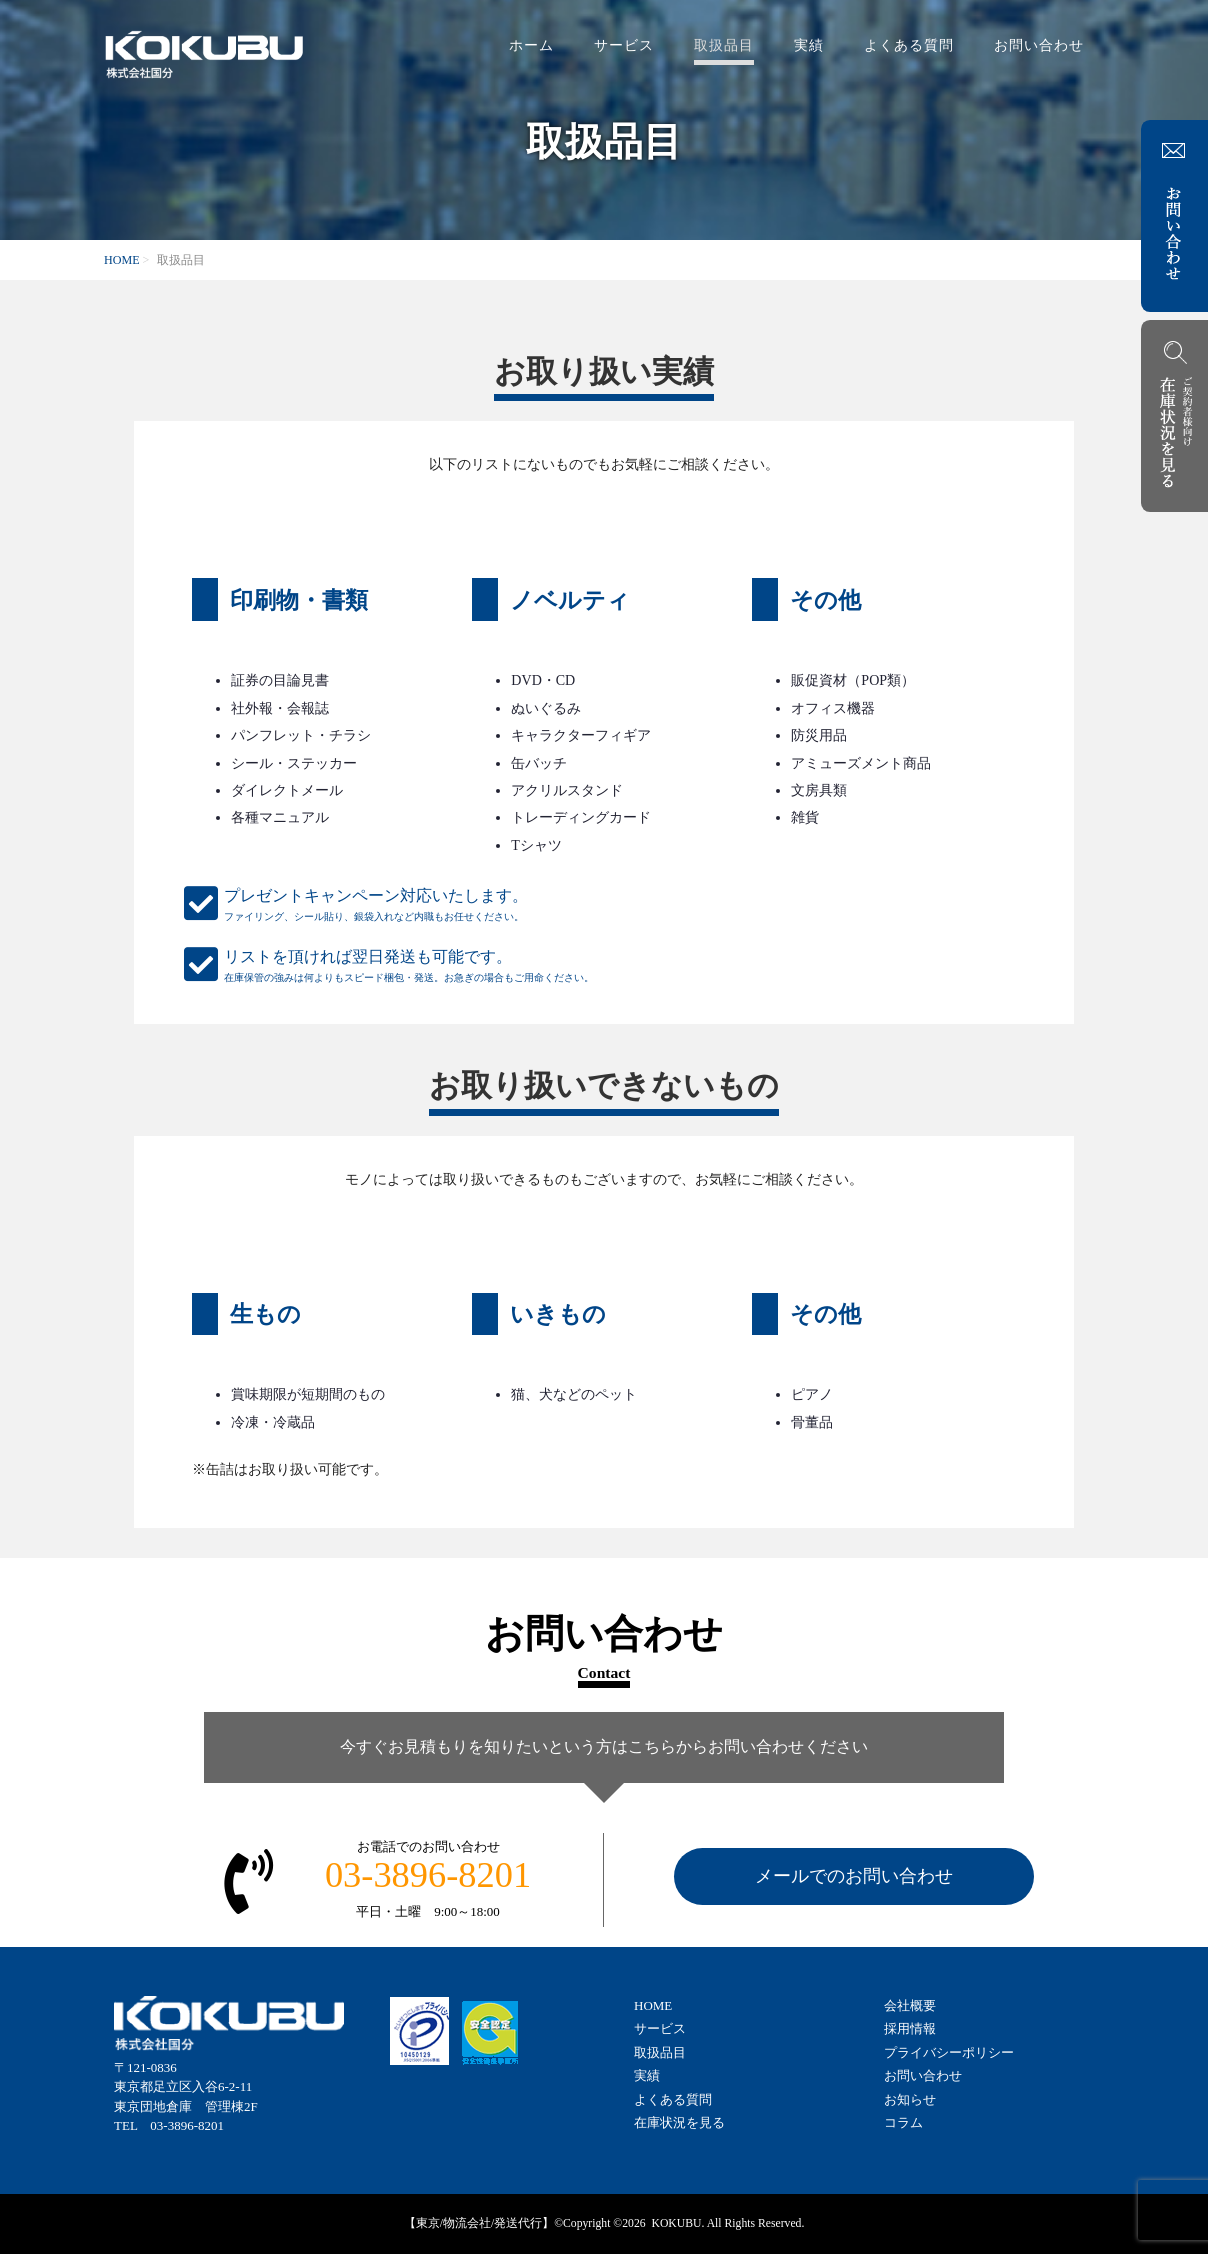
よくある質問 (909, 45)
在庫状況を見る (679, 2122)
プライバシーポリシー (949, 2052)
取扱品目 (724, 45)
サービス (624, 45)
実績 (809, 45)
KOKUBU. (677, 2223)
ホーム (531, 45)
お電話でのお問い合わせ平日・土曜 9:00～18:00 (428, 1879)
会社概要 (910, 2005)
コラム (903, 2122)
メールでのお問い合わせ (854, 1876)
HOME (122, 260)
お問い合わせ (1039, 45)
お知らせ (910, 2099)
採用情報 (910, 2028)
